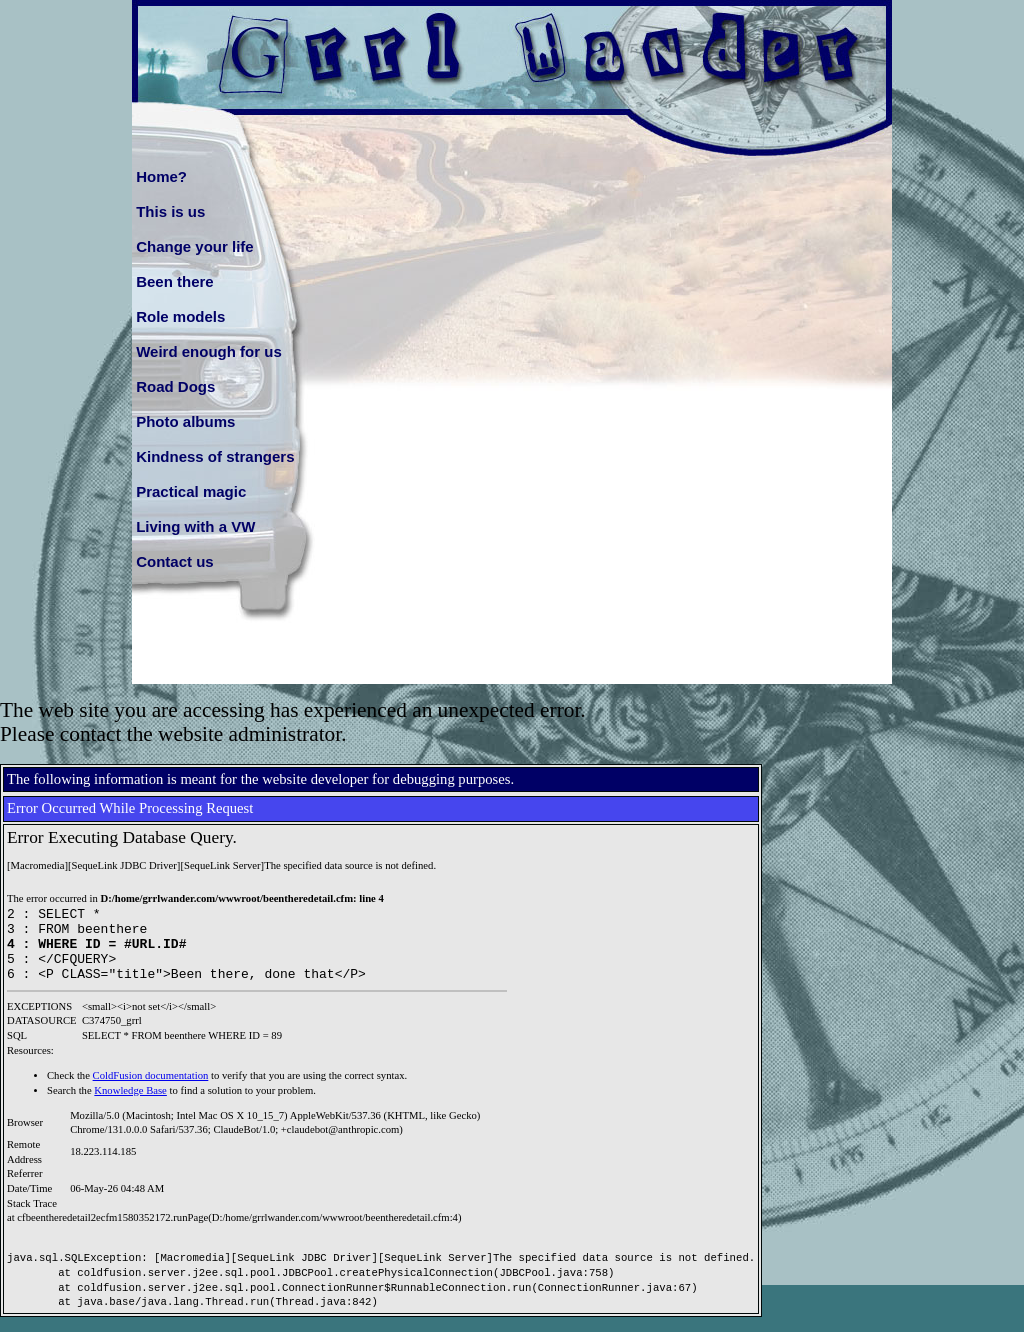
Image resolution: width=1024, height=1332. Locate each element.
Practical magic (191, 491)
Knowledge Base (130, 1105)
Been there (175, 281)
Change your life (195, 246)
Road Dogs (175, 386)
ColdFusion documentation (151, 1090)
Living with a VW (195, 526)
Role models (180, 316)
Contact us (175, 561)
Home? (161, 176)
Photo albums (185, 421)
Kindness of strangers (215, 456)
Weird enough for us (209, 351)
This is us (170, 211)
